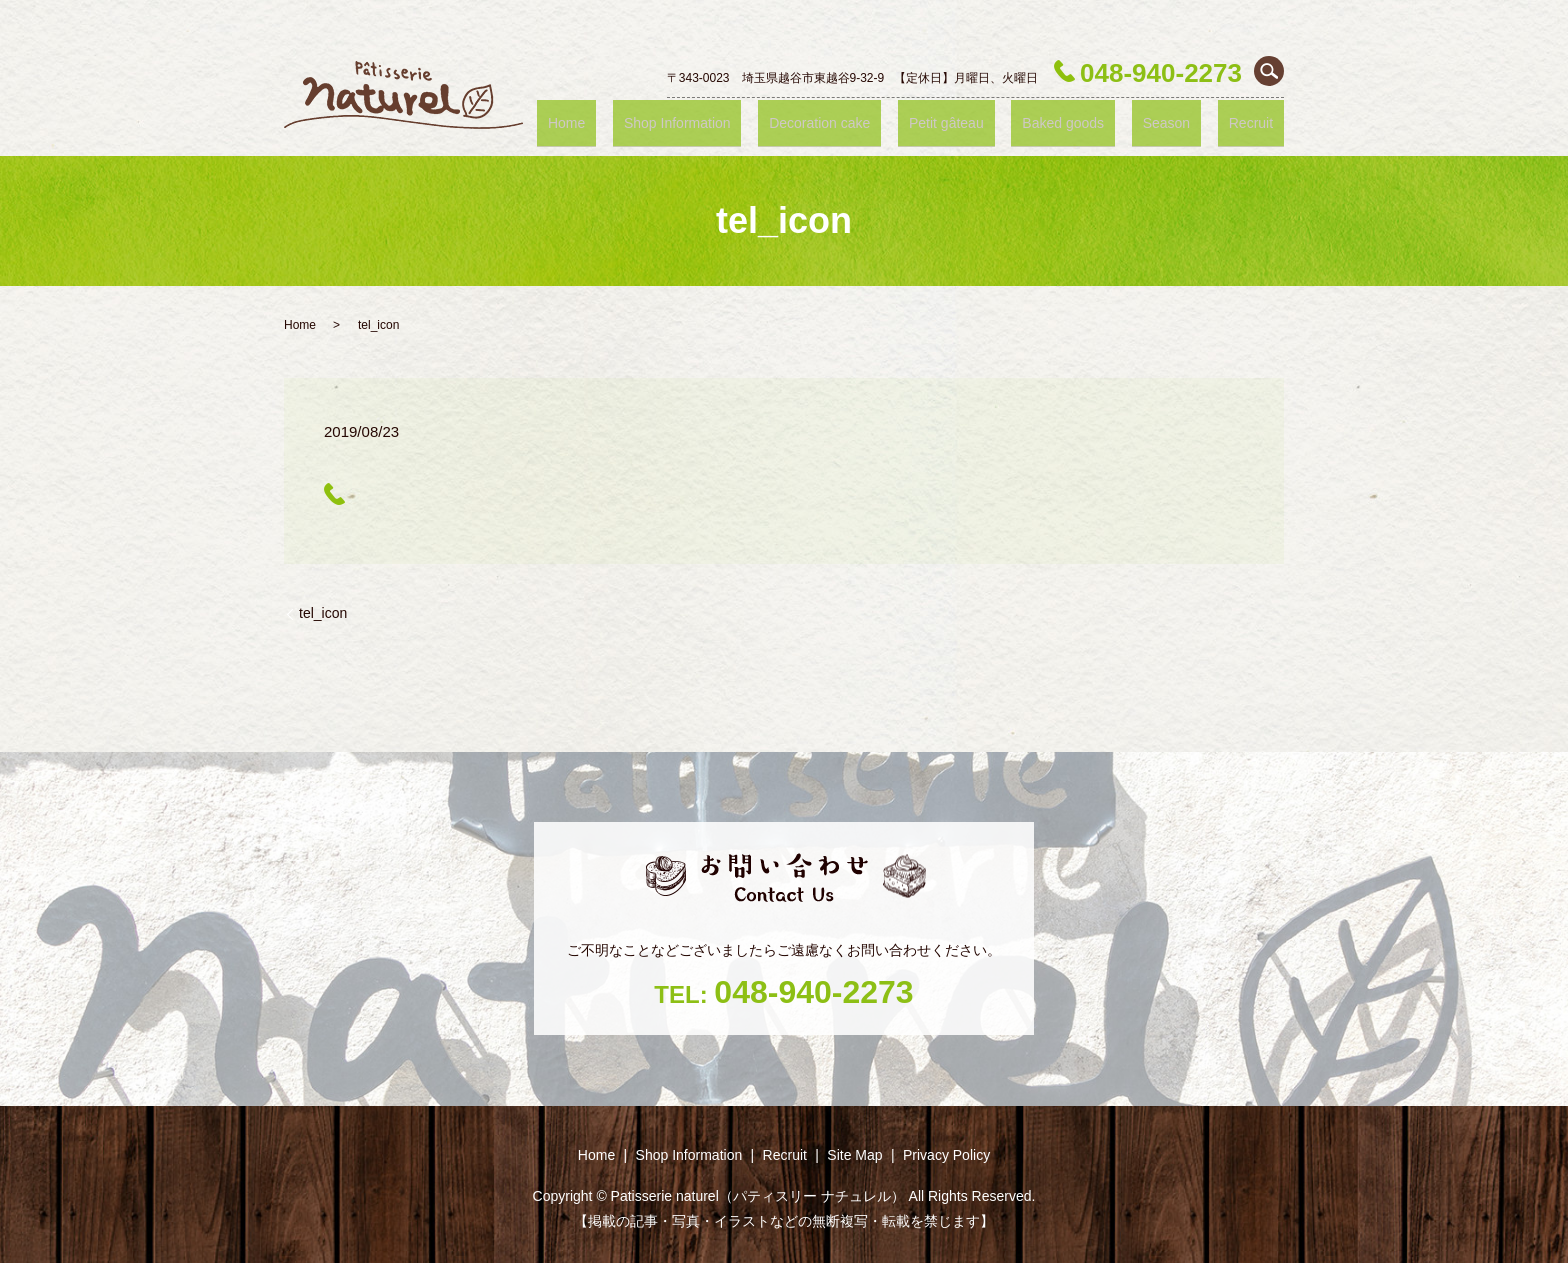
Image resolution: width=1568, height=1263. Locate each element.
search (1269, 71)
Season (1194, 122)
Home (674, 122)
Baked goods (1108, 122)
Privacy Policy (946, 1155)
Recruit (1260, 122)
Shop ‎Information (769, 122)
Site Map (854, 1155)
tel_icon (323, 613)
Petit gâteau (1007, 122)
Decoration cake (897, 122)
